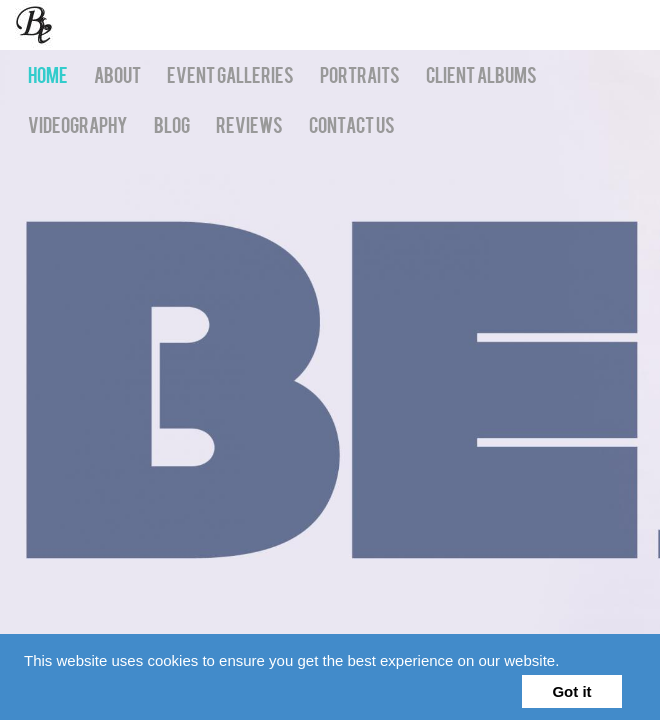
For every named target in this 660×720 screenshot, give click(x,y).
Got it (571, 691)
